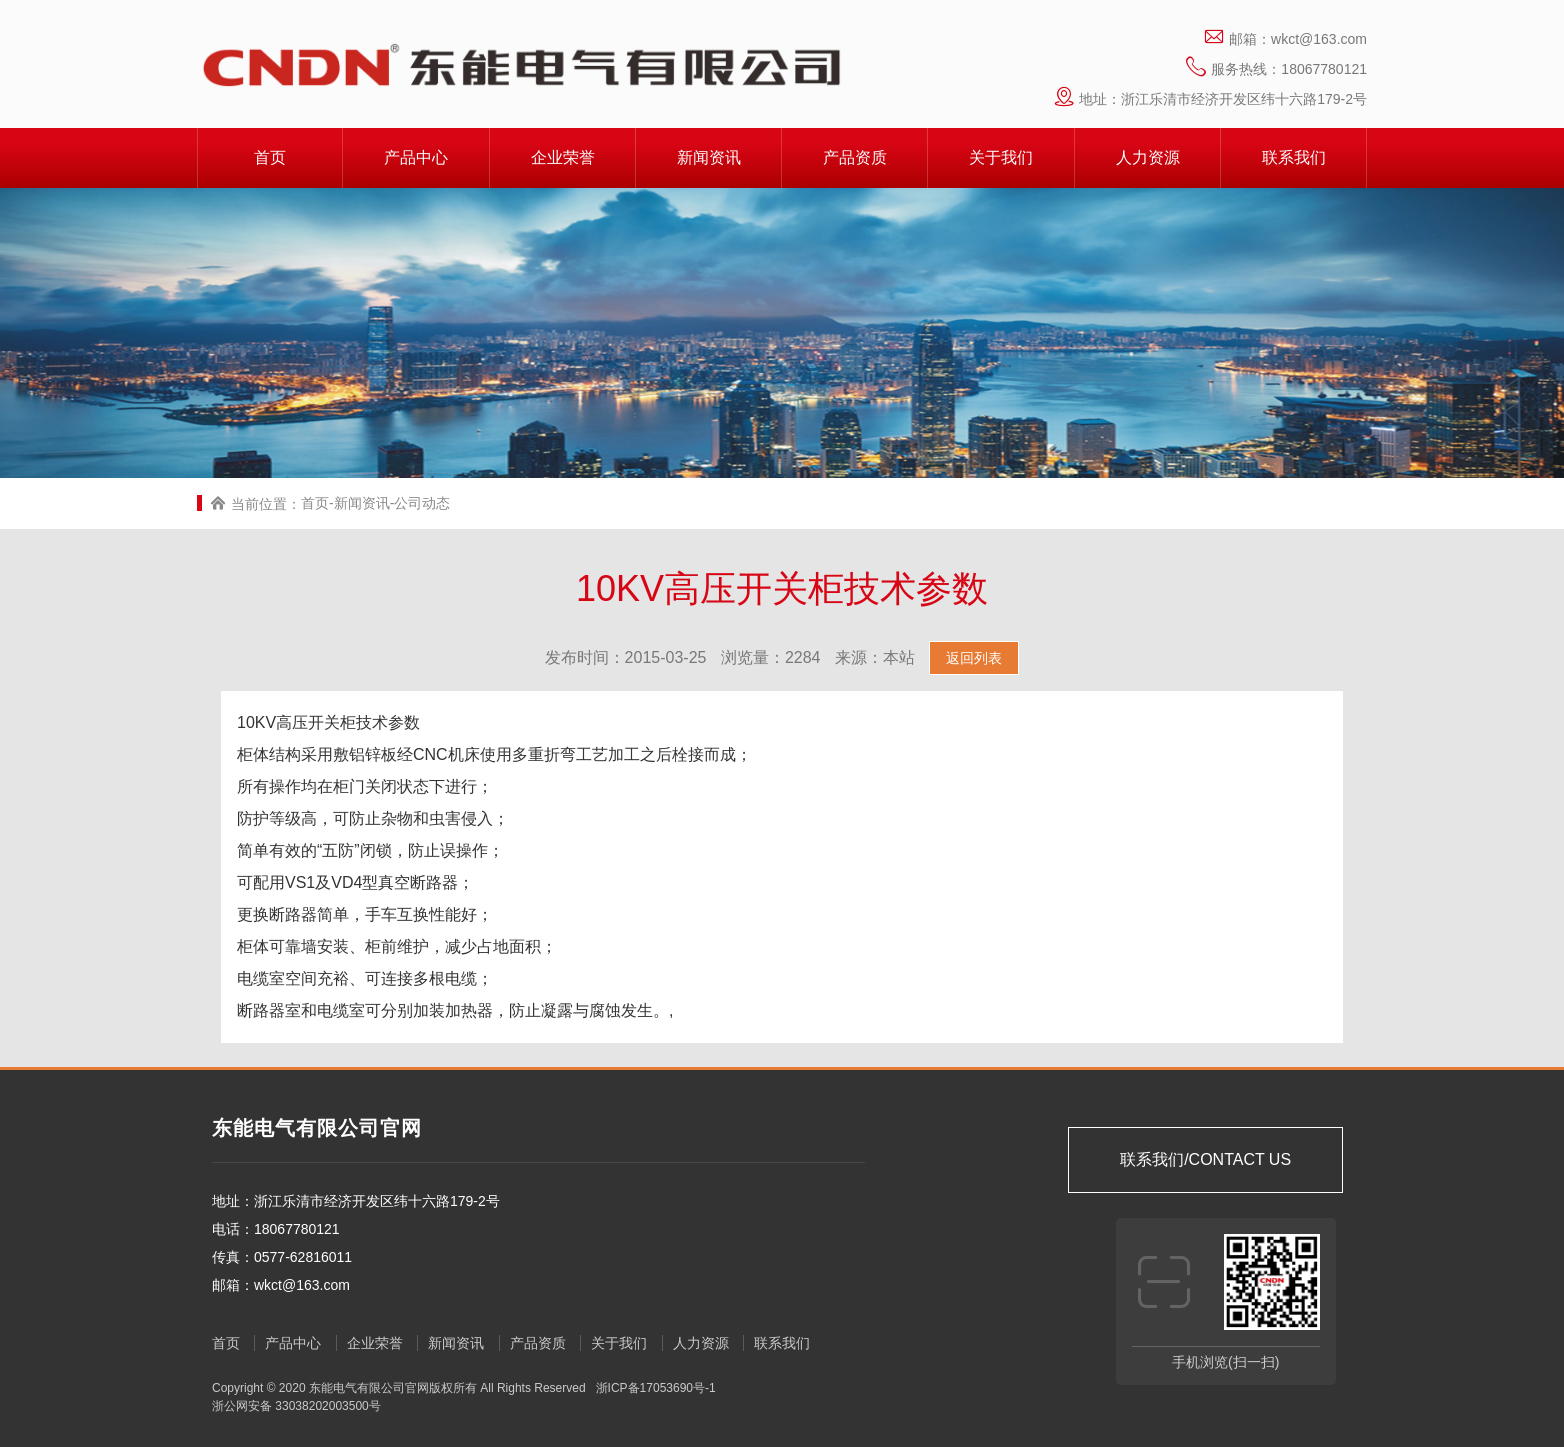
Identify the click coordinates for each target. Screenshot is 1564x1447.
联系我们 (1294, 157)
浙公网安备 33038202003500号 (296, 1406)
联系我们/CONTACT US (1205, 1159)
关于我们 (1001, 157)
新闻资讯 (709, 157)
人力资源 (1148, 157)
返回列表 (974, 658)
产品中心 (416, 157)
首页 (270, 157)
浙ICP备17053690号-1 (653, 1388)
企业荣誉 (563, 157)
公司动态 (422, 503)
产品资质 (855, 157)
